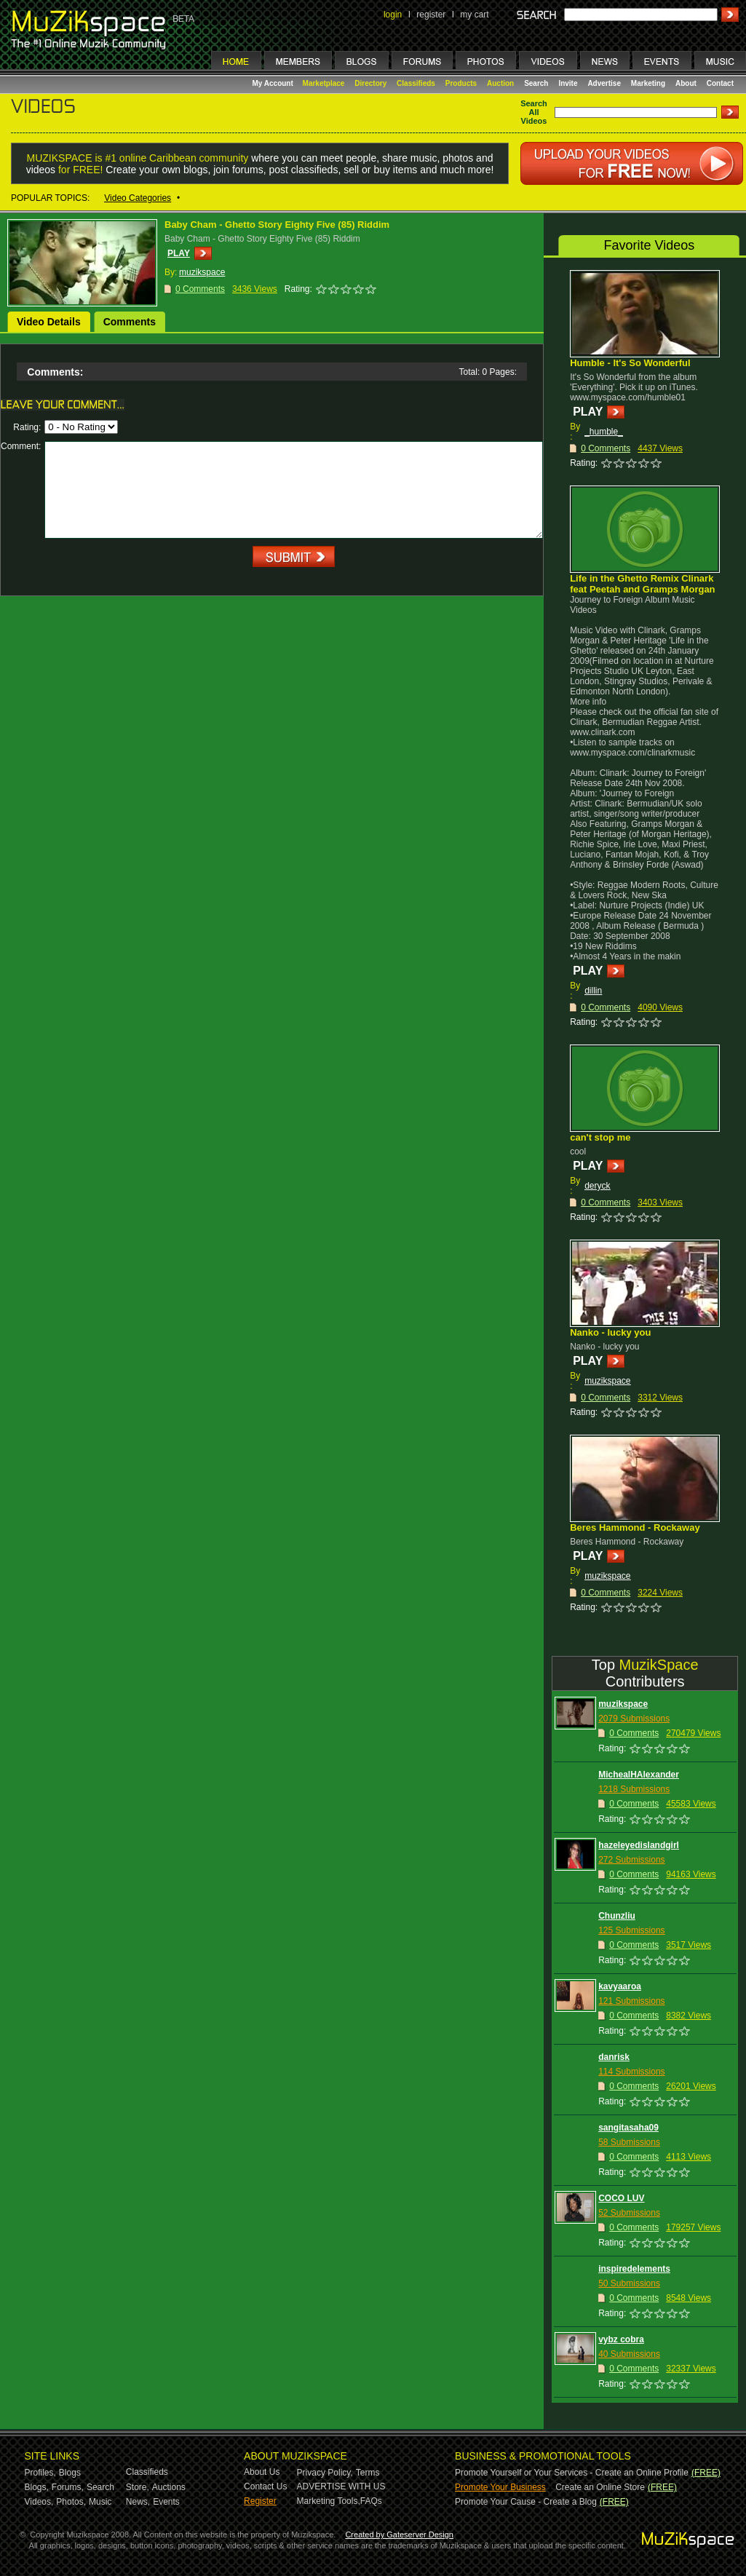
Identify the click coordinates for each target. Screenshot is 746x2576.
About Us (261, 2472)
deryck (597, 1186)
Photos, (71, 2502)
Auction (500, 83)
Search (536, 83)
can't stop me (600, 1137)
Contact (720, 83)
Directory (370, 83)
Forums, (68, 2487)
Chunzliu (616, 1916)
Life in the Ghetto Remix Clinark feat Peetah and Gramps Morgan (642, 584)
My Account (274, 83)
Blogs (70, 2473)
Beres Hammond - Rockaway (634, 1527)
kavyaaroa (619, 1986)
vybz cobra (621, 2339)
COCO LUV (621, 2198)
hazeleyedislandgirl (638, 1845)
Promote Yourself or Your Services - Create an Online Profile (572, 2473)
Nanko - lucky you (610, 1332)
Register (260, 2501)
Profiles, (40, 2473)
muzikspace (607, 1381)
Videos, (39, 2502)
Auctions (169, 2487)
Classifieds (416, 83)
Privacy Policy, (325, 2473)
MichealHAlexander (638, 1774)
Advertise (604, 83)
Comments (129, 322)
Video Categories (137, 198)
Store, (137, 2487)
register (430, 14)
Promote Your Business (500, 2487)
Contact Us (265, 2486)
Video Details (49, 322)
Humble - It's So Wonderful (630, 362)
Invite (567, 83)
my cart (474, 14)
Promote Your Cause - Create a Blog (526, 2502)
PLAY (178, 253)
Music (100, 2502)
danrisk (614, 2057)
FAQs (371, 2501)
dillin (593, 991)
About (686, 83)
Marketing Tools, (328, 2501)
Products (461, 83)
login (393, 14)
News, (138, 2502)
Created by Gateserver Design (399, 2534)
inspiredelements (634, 2269)
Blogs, (37, 2487)
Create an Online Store (600, 2487)
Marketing (648, 83)
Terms (368, 2473)
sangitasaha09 (628, 2128)
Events (166, 2502)
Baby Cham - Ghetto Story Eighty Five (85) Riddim (276, 224)
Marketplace (324, 83)
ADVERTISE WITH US (341, 2486)
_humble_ (603, 432)
